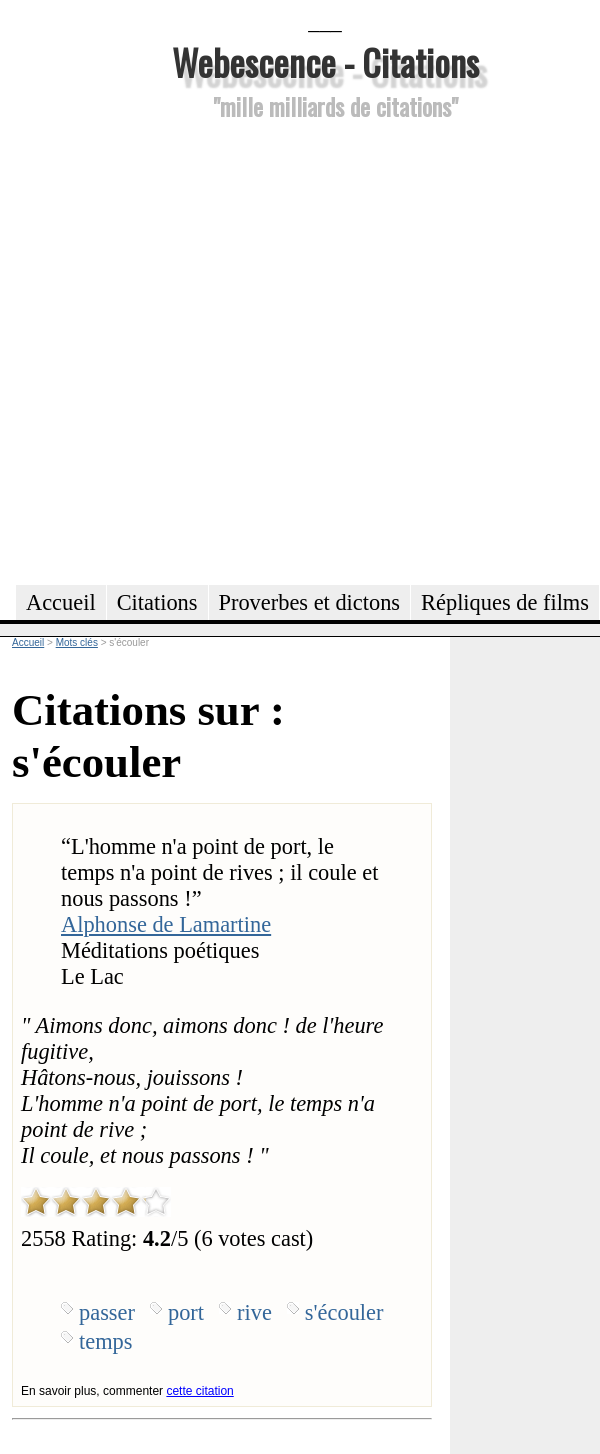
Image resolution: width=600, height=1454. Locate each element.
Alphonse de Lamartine (166, 924)
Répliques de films (505, 602)
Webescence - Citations (325, 61)
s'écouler (344, 1312)
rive (254, 1312)
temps (105, 1341)
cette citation (199, 1391)
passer (107, 1312)
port (186, 1312)
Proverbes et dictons (310, 602)
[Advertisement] (210, 349)
